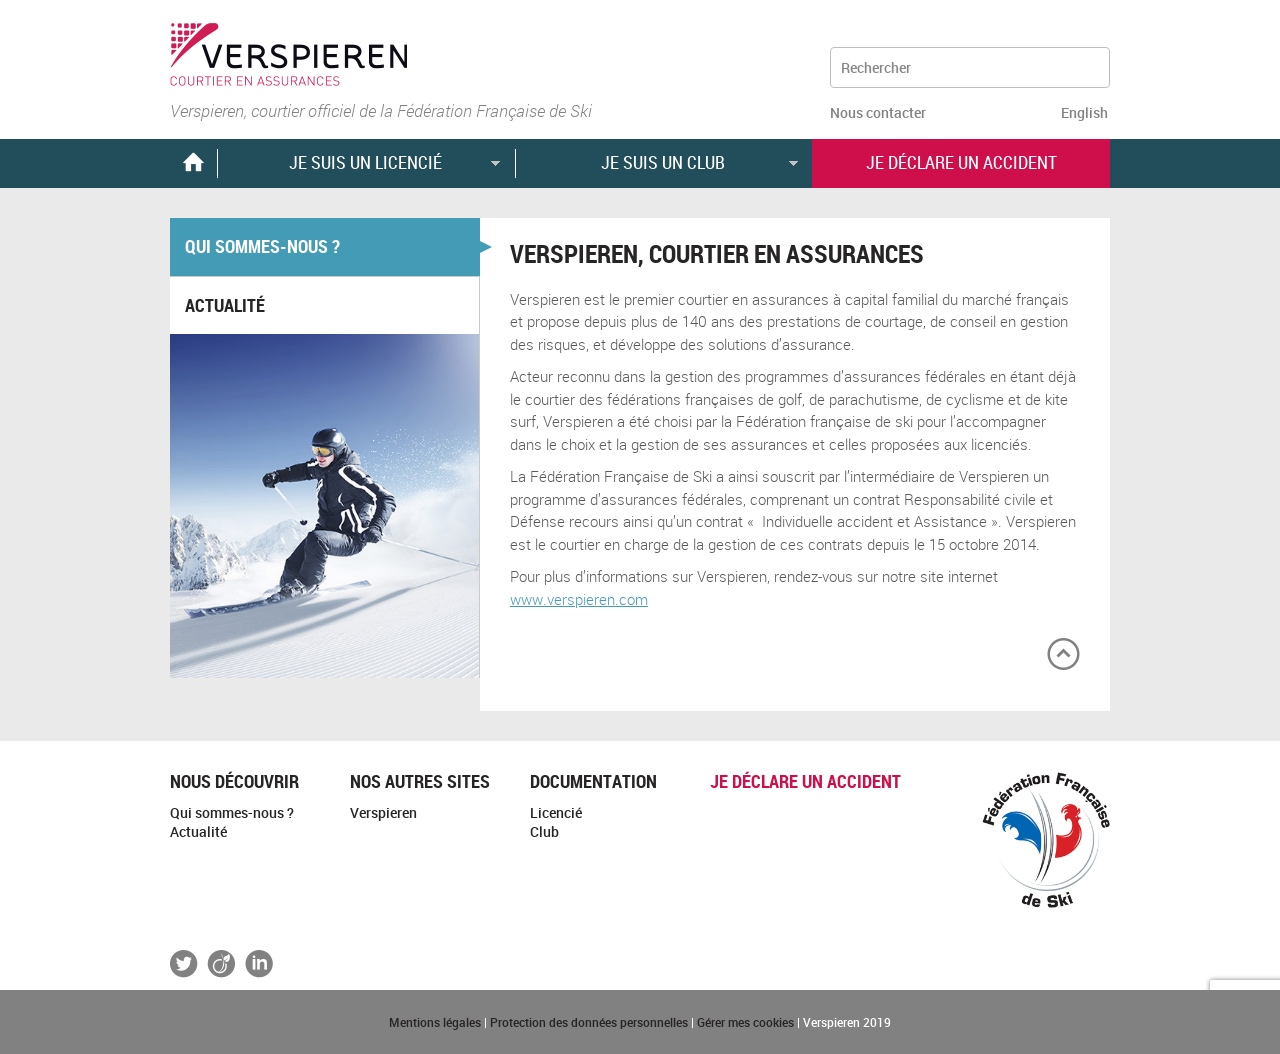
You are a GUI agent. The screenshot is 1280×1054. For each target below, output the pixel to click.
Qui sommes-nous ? (262, 246)
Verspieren (383, 812)
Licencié (556, 812)
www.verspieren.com (579, 599)
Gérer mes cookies (745, 1022)
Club (544, 831)
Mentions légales (435, 1022)
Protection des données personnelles (589, 1022)
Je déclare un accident (805, 781)
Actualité (225, 305)
